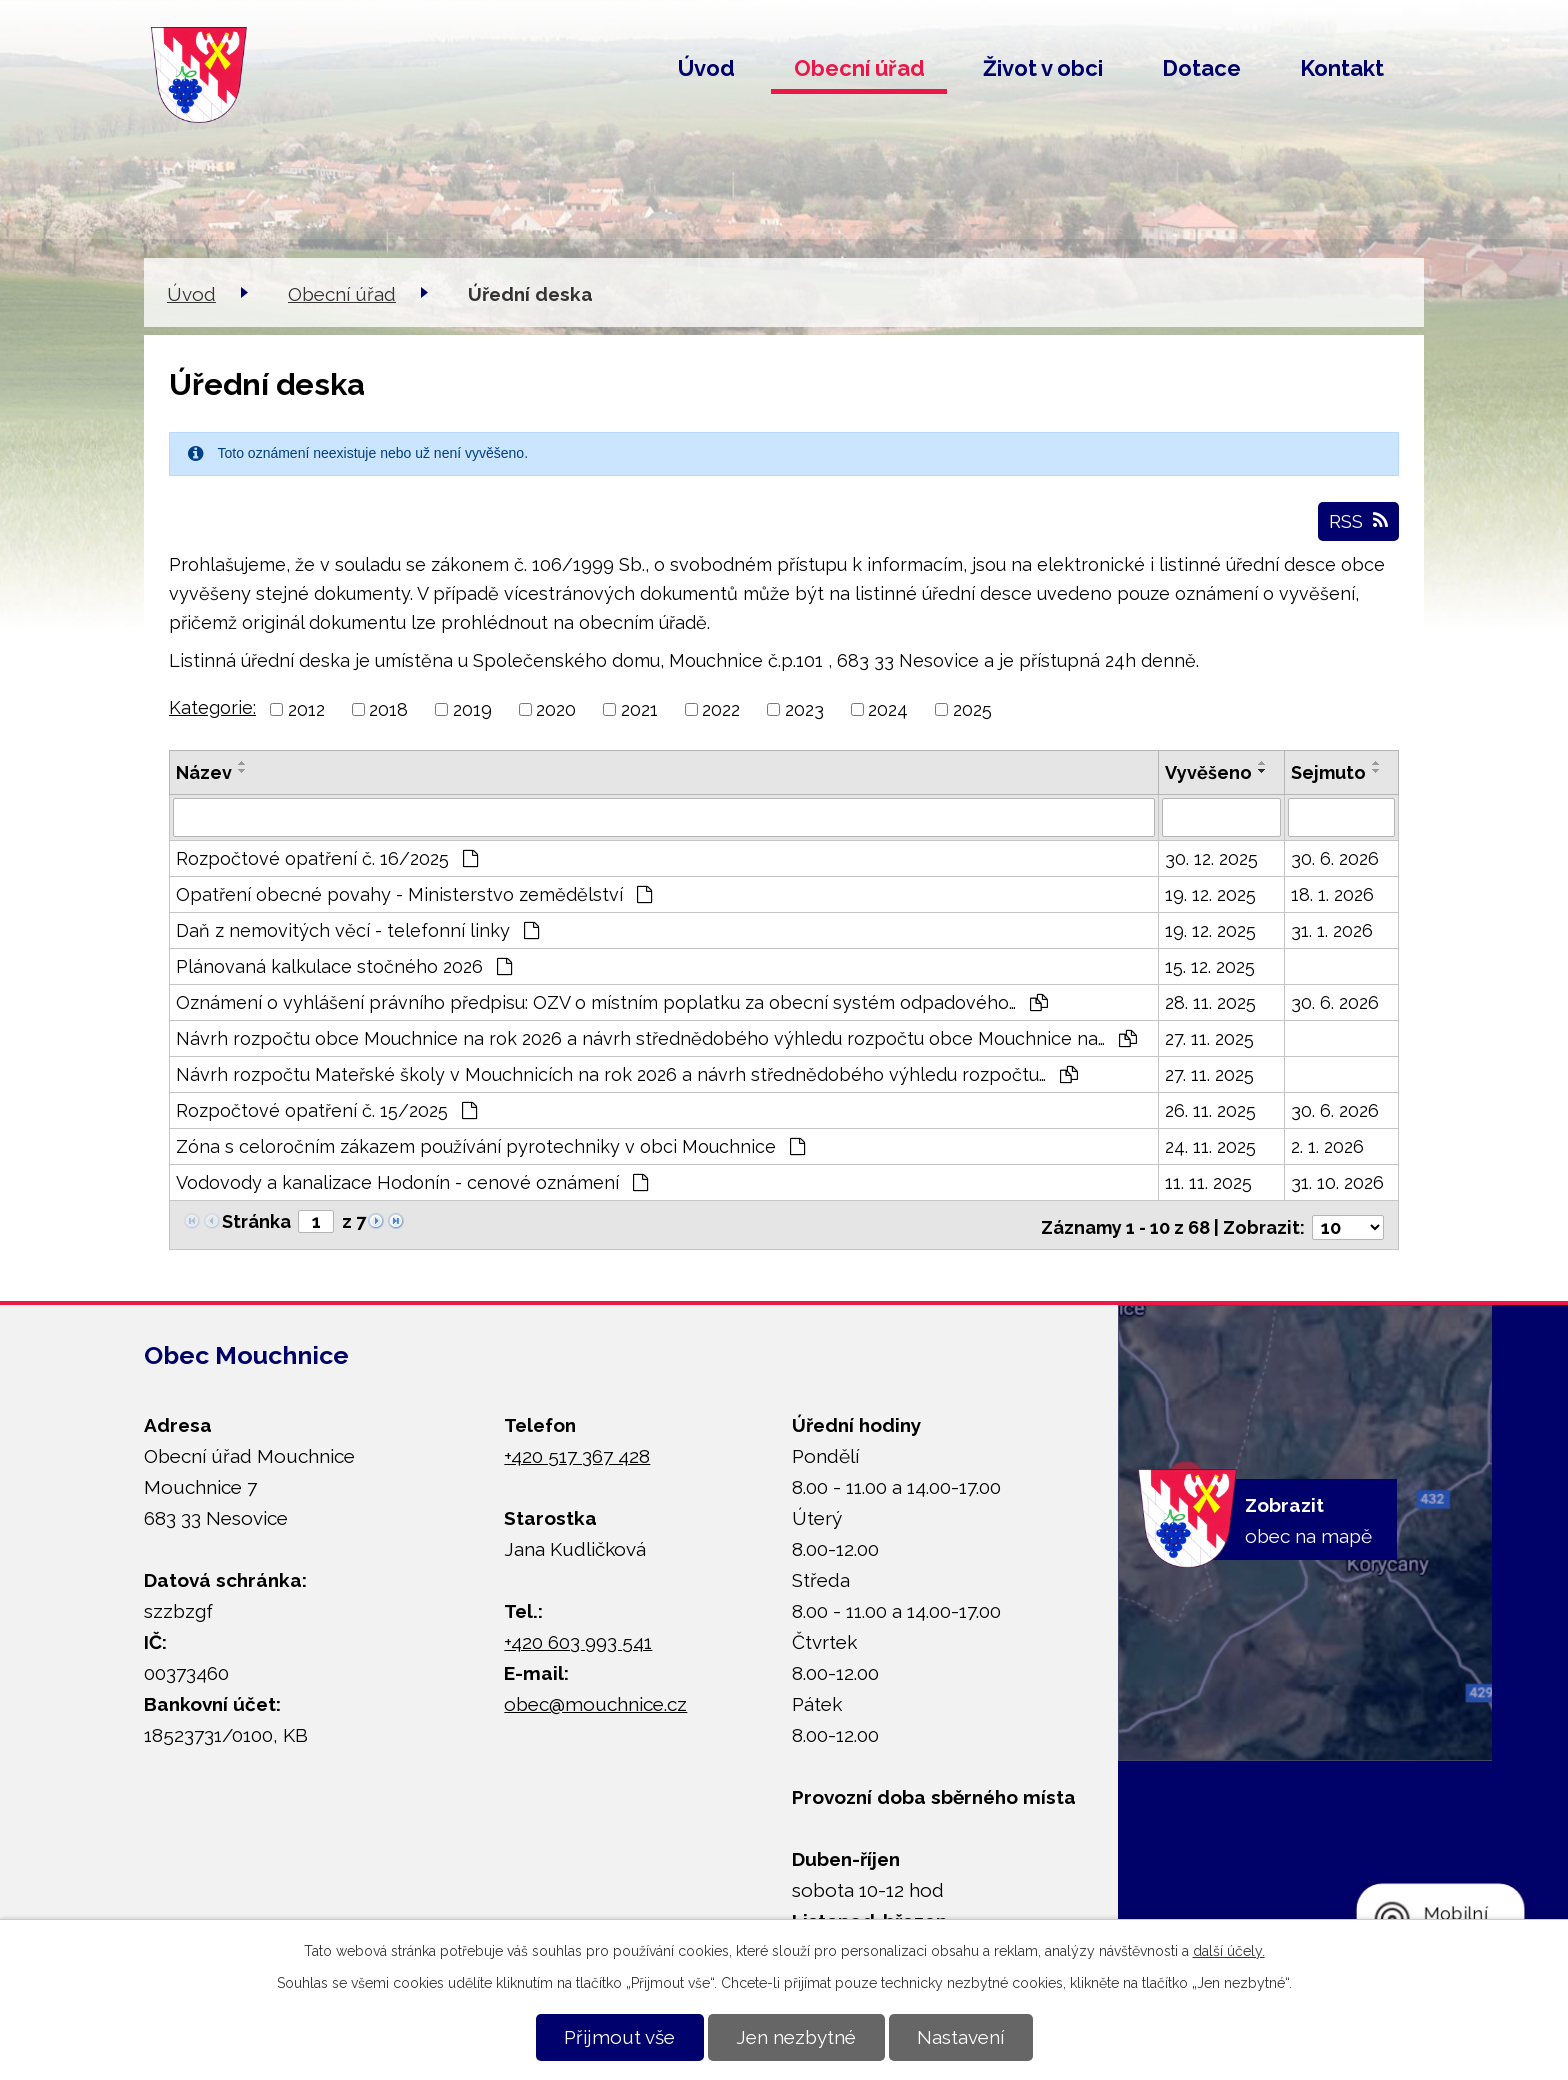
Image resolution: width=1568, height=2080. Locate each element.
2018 (388, 709)
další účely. (1229, 1951)
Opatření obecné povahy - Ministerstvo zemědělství (414, 893)
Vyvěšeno (1208, 772)
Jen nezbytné (796, 2037)
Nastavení (960, 2037)
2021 (639, 709)
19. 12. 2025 (1210, 893)
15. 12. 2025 (1210, 965)
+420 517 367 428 (577, 1450)
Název (204, 772)
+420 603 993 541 (578, 1636)
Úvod (706, 68)
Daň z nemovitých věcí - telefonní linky (357, 929)
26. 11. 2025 (1210, 1109)
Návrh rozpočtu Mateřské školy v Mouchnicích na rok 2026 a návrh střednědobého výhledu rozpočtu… (627, 1073)
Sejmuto (1328, 772)
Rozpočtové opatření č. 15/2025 (326, 1109)
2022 (721, 709)
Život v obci (1043, 68)
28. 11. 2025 (1210, 1001)
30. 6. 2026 (1335, 857)
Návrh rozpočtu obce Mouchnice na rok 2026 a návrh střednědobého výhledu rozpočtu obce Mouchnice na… (656, 1037)
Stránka (256, 1220)
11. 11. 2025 (1208, 1181)
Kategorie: (212, 707)
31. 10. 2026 (1337, 1181)
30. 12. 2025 (1211, 857)
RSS (1358, 521)
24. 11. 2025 (1210, 1145)
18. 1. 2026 (1332, 893)
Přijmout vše (619, 2037)
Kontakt (1342, 68)
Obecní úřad (859, 68)
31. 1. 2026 (1332, 929)
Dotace (1201, 68)
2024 (888, 709)
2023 (804, 709)
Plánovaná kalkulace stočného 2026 (344, 965)
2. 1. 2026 (1327, 1145)
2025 (972, 709)
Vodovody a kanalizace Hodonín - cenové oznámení (412, 1181)
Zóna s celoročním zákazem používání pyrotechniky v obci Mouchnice (490, 1145)
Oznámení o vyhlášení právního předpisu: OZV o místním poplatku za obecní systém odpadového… (612, 1001)
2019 (472, 709)
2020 (556, 709)
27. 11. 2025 (1209, 1037)
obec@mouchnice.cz (595, 1698)
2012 (306, 709)
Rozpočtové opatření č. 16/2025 (327, 857)
